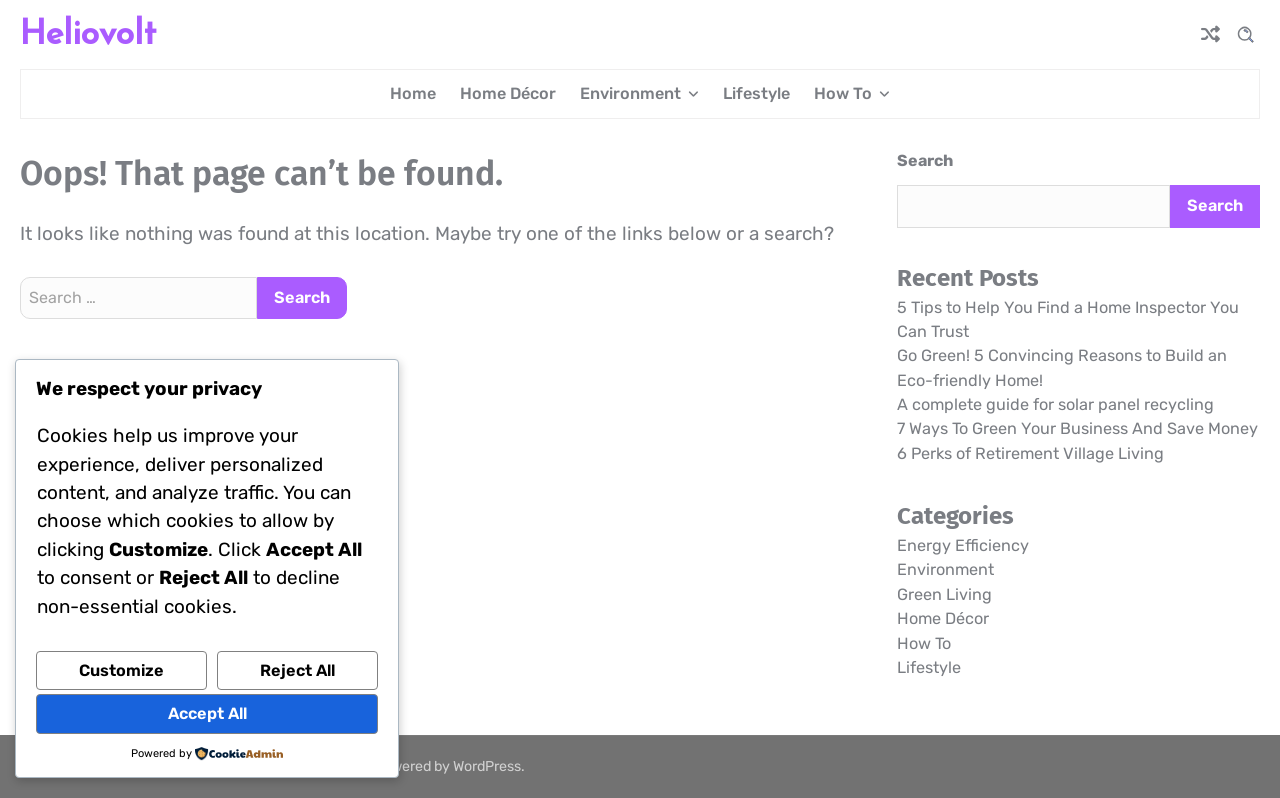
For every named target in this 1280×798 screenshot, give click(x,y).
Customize (121, 670)
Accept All (207, 713)
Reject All (297, 670)
